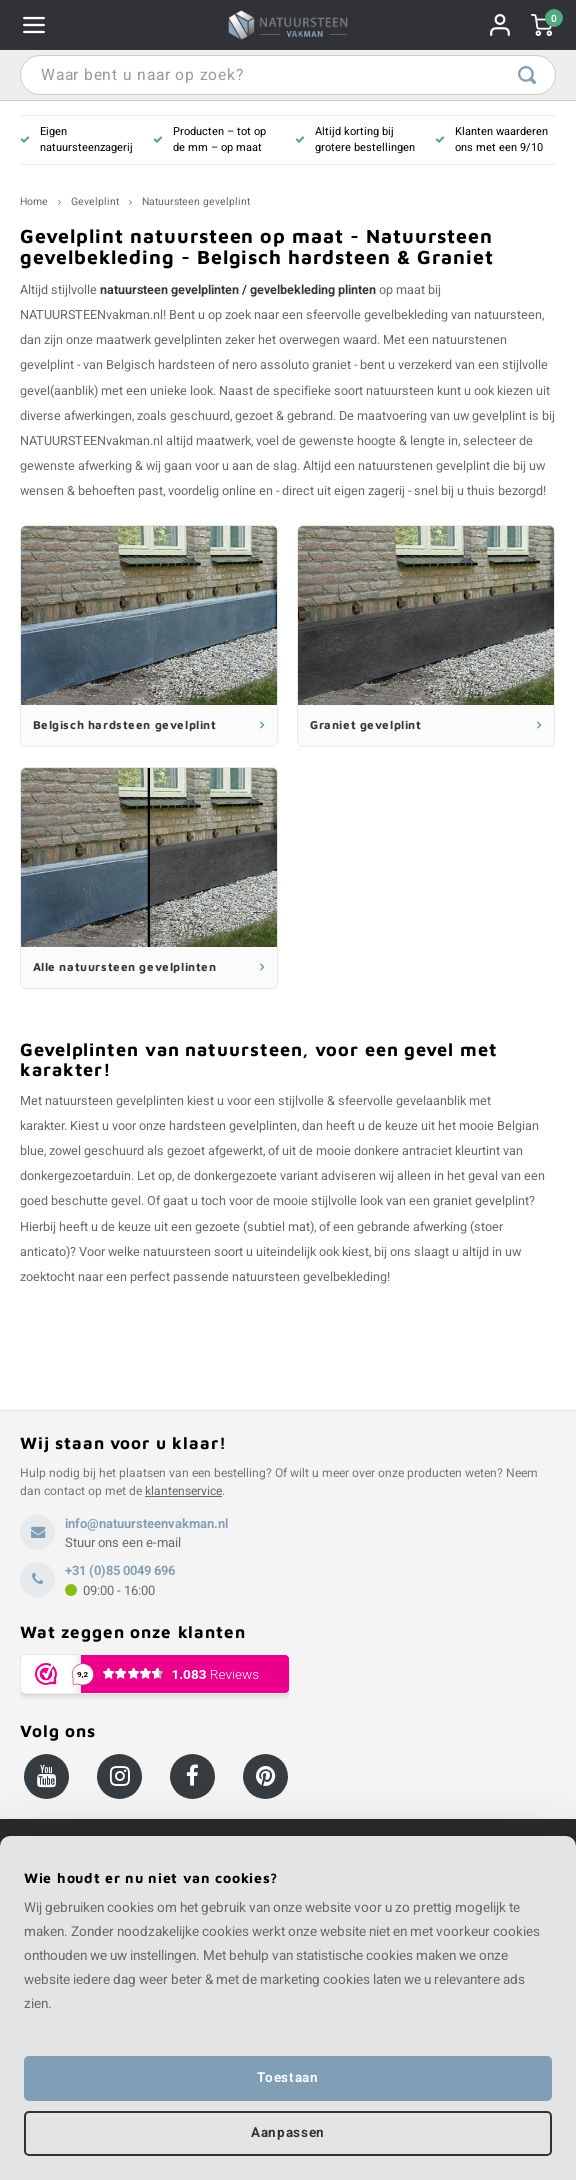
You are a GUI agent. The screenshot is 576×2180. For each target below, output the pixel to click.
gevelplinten (188, 340)
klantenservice (183, 1491)
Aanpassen (288, 2133)
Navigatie (34, 25)
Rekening (500, 25)
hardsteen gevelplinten (233, 1126)
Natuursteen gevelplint (196, 201)
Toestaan (287, 2078)
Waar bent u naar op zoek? (527, 75)
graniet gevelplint (481, 1201)
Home (34, 201)
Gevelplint (95, 201)
